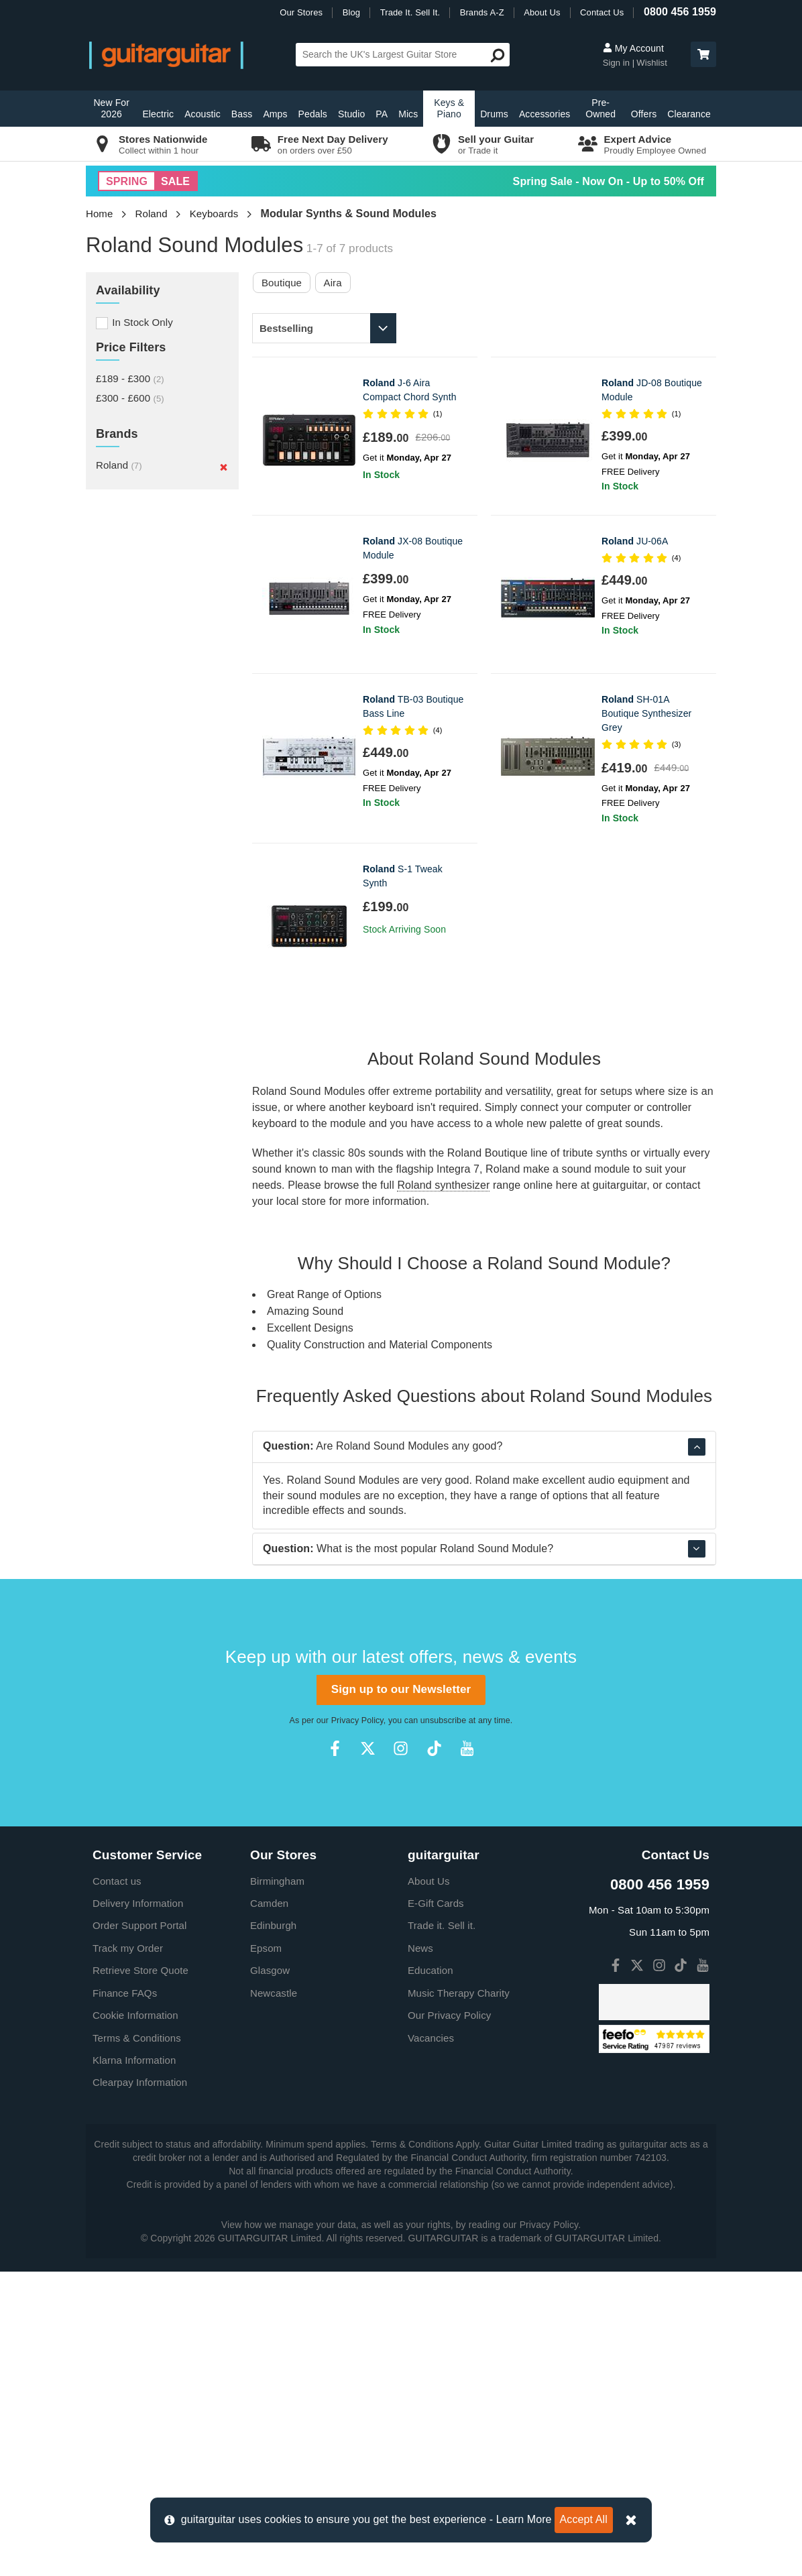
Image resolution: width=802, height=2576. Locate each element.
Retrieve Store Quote (140, 2274)
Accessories (545, 114)
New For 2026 (111, 108)
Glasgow (270, 2274)
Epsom (266, 2252)
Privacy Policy (357, 2025)
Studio (351, 114)
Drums (494, 114)
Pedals (312, 114)
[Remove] (224, 466)
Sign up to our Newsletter (401, 1993)
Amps (275, 114)
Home (99, 213)
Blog (351, 12)
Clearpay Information (140, 2386)
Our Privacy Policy (449, 2319)
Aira (333, 282)
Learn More (524, 2519)
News (420, 2252)
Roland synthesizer (443, 1185)
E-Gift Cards (436, 2207)
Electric (158, 114)
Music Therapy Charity (459, 2297)
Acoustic (202, 114)
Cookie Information (135, 2319)
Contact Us (602, 12)
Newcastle (273, 2297)
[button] (703, 54)
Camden (269, 2207)
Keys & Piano (449, 108)
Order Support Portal (139, 2229)
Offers (643, 114)
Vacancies (431, 2342)
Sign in (617, 63)
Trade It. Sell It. (410, 12)
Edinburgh (273, 2229)
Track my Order (128, 2252)
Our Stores (301, 12)
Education (430, 2274)
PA (382, 114)
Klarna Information (134, 2364)
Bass (242, 114)
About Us (542, 12)
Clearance (689, 114)
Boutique (282, 282)
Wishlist (651, 63)
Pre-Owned (600, 108)
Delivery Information (138, 2207)
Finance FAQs (125, 2297)
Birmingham (277, 2185)
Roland (151, 213)
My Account (633, 48)
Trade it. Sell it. (441, 2229)
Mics (408, 114)
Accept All (584, 2519)
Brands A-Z (482, 12)
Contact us (117, 2185)
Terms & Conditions (137, 2342)
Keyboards (214, 213)
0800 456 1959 (680, 11)
